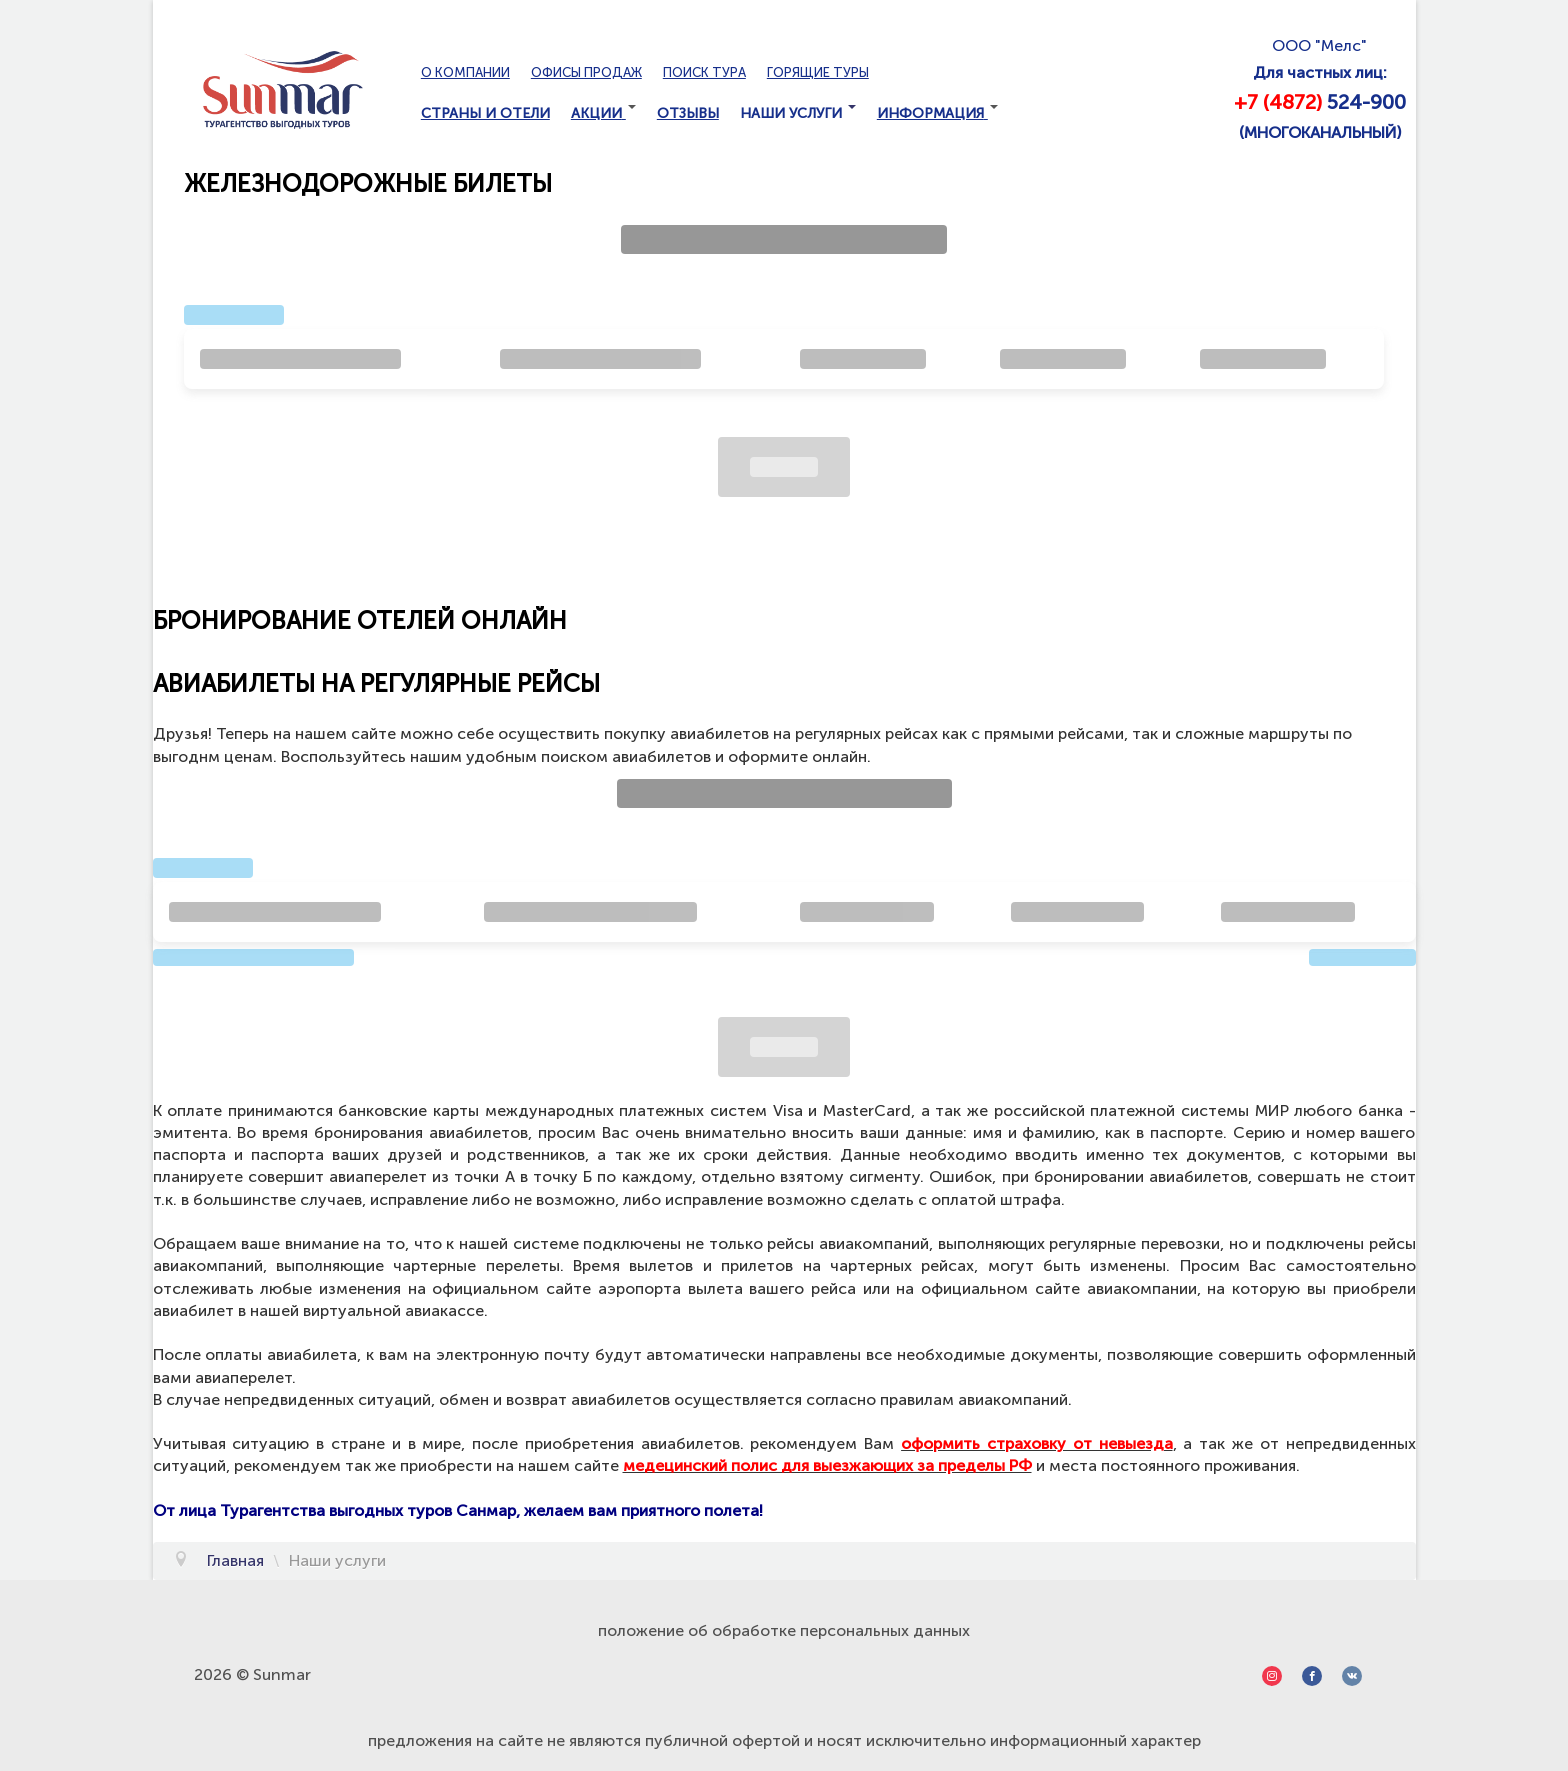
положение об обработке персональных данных (784, 1630)
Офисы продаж (586, 72)
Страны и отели (485, 113)
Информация (937, 113)
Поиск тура (704, 72)
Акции (603, 113)
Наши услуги (798, 113)
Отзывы (688, 113)
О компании (465, 72)
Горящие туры (818, 72)
